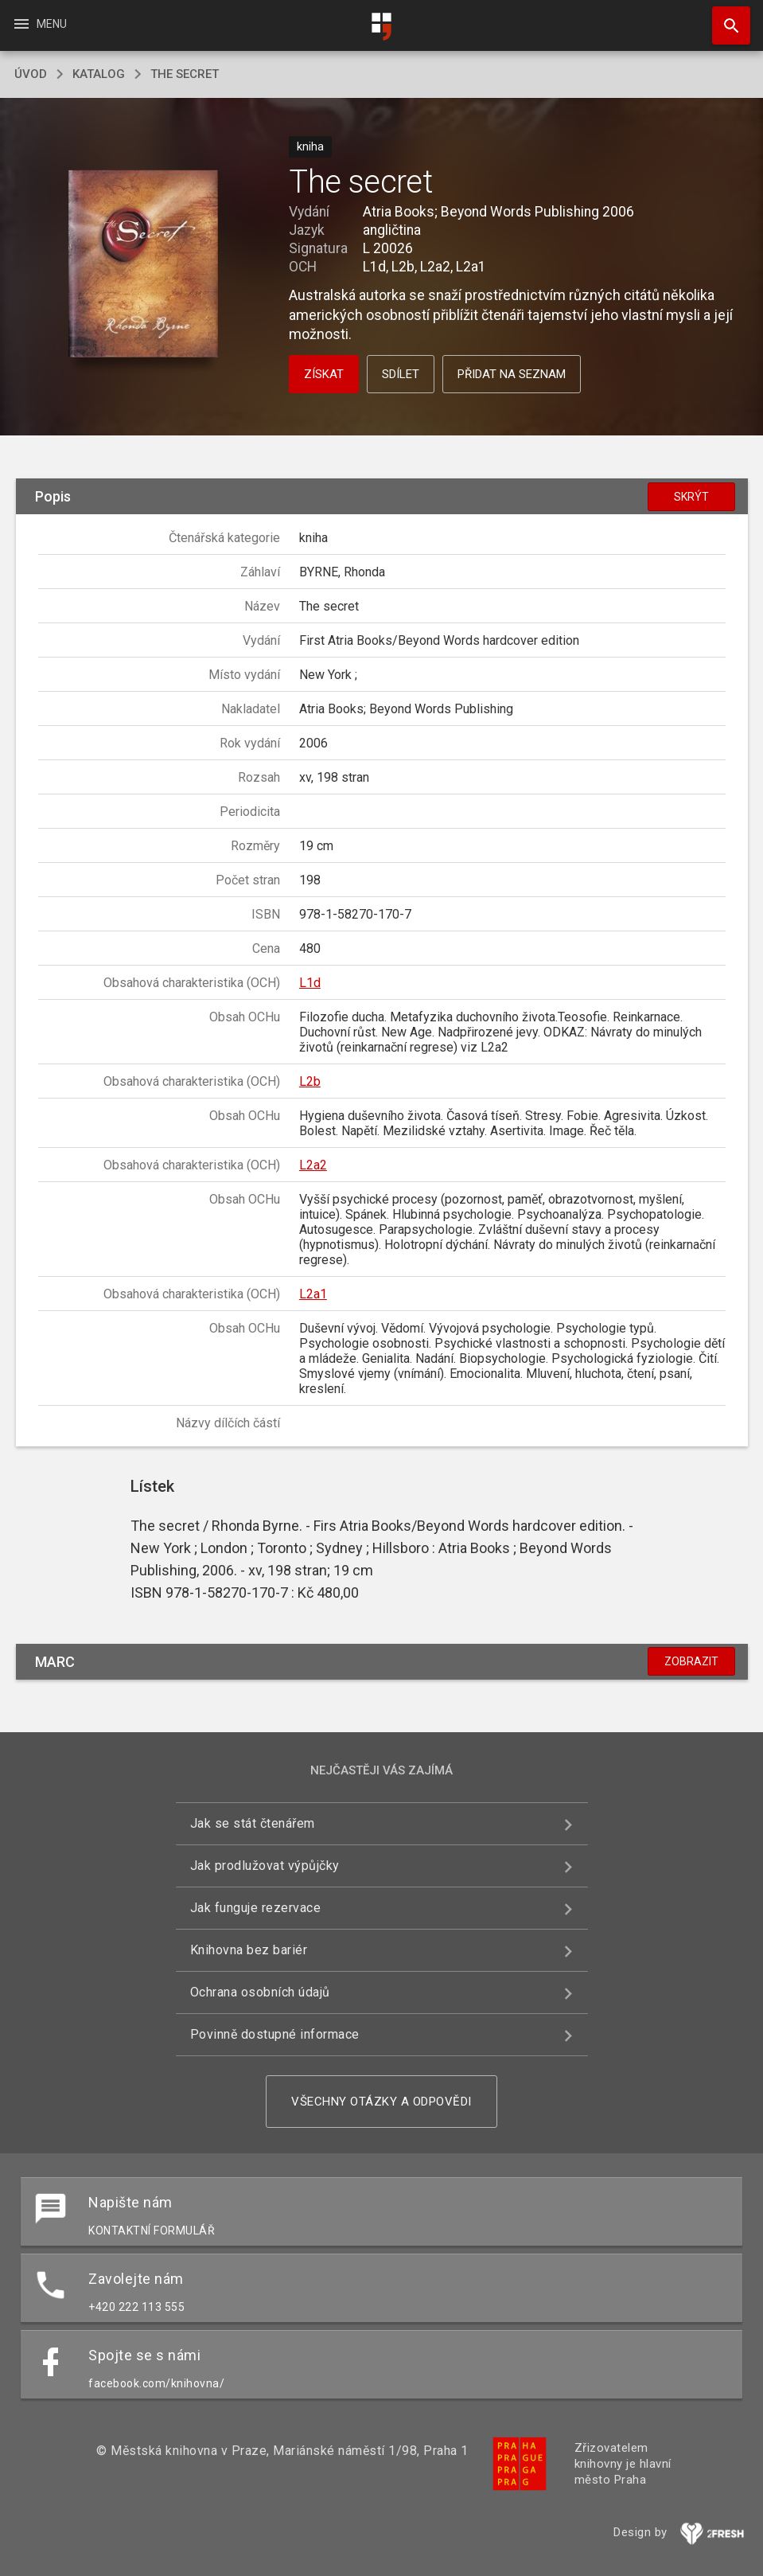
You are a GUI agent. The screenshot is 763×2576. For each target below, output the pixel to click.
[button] (143, 264)
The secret (184, 74)
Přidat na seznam (511, 374)
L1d (310, 982)
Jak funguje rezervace (255, 1907)
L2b (310, 1081)
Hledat (724, 17)
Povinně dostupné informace (275, 2034)
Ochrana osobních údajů (260, 1992)
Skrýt (691, 496)
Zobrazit (691, 1661)
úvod (30, 74)
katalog (98, 74)
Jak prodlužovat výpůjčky (265, 1865)
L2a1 (313, 1294)
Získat (324, 374)
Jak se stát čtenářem (252, 1823)
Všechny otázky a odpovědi (381, 2101)
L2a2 (313, 1165)
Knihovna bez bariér (249, 1949)
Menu (39, 23)
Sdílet (400, 374)
